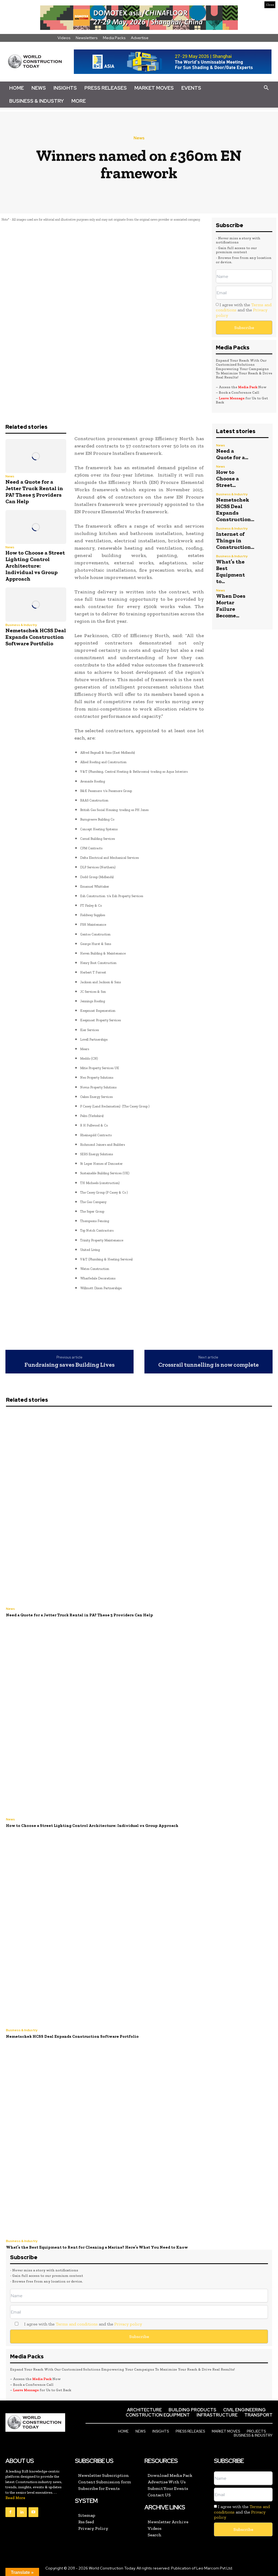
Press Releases (105, 88)
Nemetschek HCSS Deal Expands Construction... (235, 509)
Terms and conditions (77, 2324)
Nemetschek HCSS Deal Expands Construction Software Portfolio (35, 637)
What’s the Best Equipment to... (230, 571)
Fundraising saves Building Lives (69, 1364)
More (78, 101)
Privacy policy (128, 2324)
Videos (64, 37)
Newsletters (87, 37)
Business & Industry (36, 101)
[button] (266, 88)
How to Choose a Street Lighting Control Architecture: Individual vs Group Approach (35, 565)
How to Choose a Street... (227, 478)
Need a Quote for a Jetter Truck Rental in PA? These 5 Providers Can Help (34, 491)
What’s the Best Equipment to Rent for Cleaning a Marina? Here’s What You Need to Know (97, 2247)
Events (191, 88)
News (38, 88)
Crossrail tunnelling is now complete (208, 1364)
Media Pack (247, 387)
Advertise (140, 37)
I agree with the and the (243, 310)
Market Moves (154, 88)
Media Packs (114, 37)
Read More (15, 2498)
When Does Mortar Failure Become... (230, 606)
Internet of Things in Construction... (235, 540)
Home (16, 88)
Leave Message (232, 398)
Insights (65, 88)
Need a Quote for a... (232, 454)
